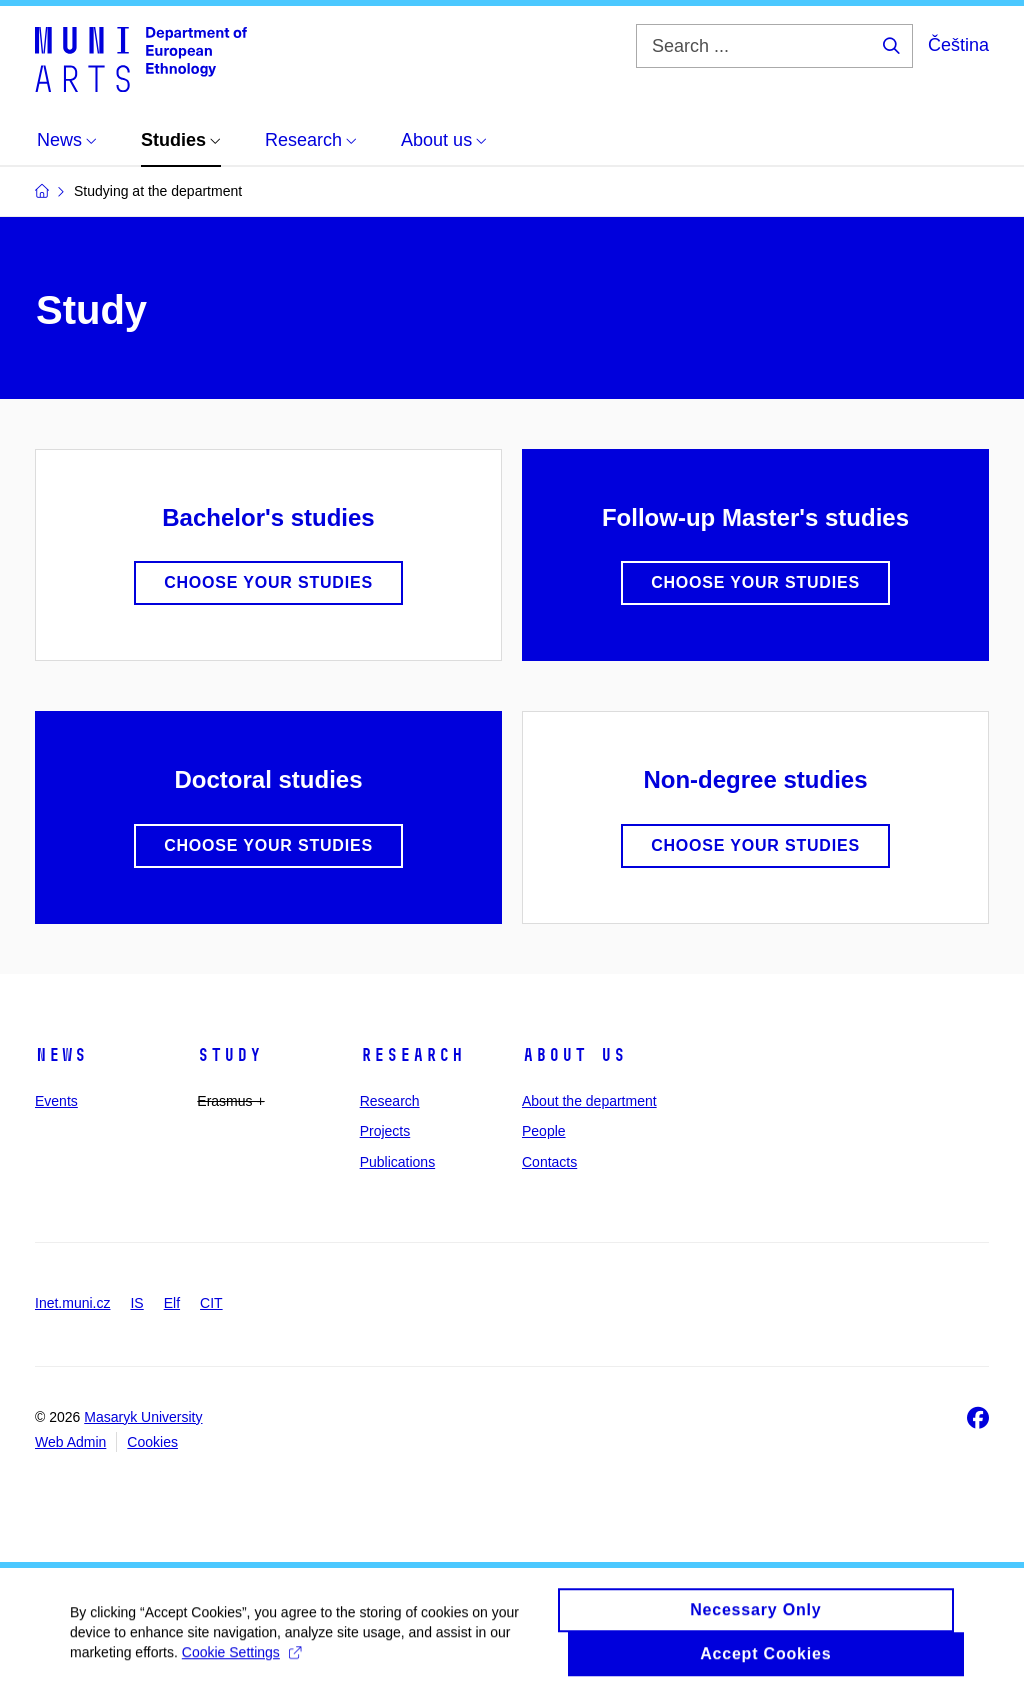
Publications (398, 1162)
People (544, 1131)
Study (229, 1055)
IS (136, 1303)
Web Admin (70, 1442)
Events (56, 1101)
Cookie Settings (241, 1661)
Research (412, 1055)
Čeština (958, 45)
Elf (172, 1303)
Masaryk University (143, 1417)
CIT (211, 1303)
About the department (589, 1101)
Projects (385, 1131)
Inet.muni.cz (72, 1303)
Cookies (152, 1442)
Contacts (549, 1162)
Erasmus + (230, 1101)
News (61, 1055)
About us (574, 1055)
